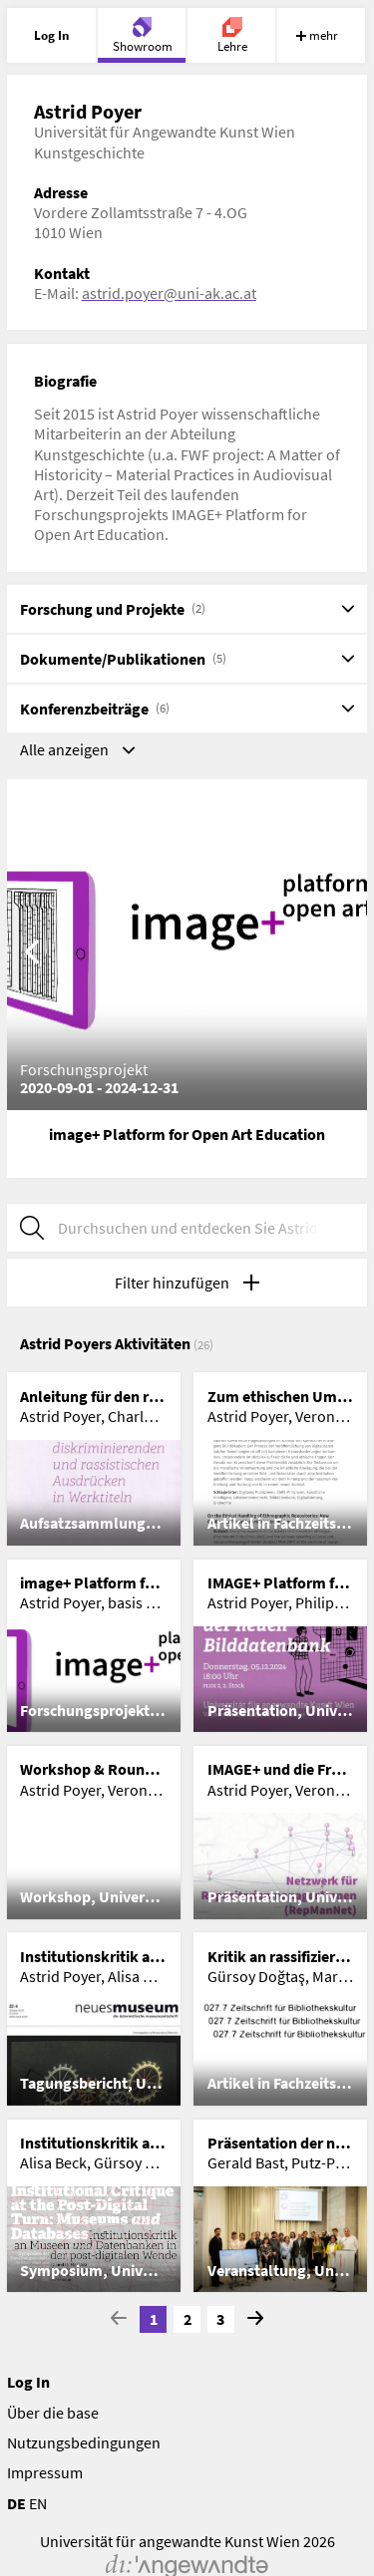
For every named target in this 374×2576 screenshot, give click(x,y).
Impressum (45, 2472)
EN (38, 2503)
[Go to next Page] (255, 2319)
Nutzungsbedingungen (84, 2442)
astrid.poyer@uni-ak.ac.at (169, 293)
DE (16, 2503)
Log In (28, 2382)
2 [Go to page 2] (187, 2319)
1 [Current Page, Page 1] (154, 2319)
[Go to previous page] (118, 2319)
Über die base (53, 2413)
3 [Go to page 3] (220, 2319)
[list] (187, 1832)
